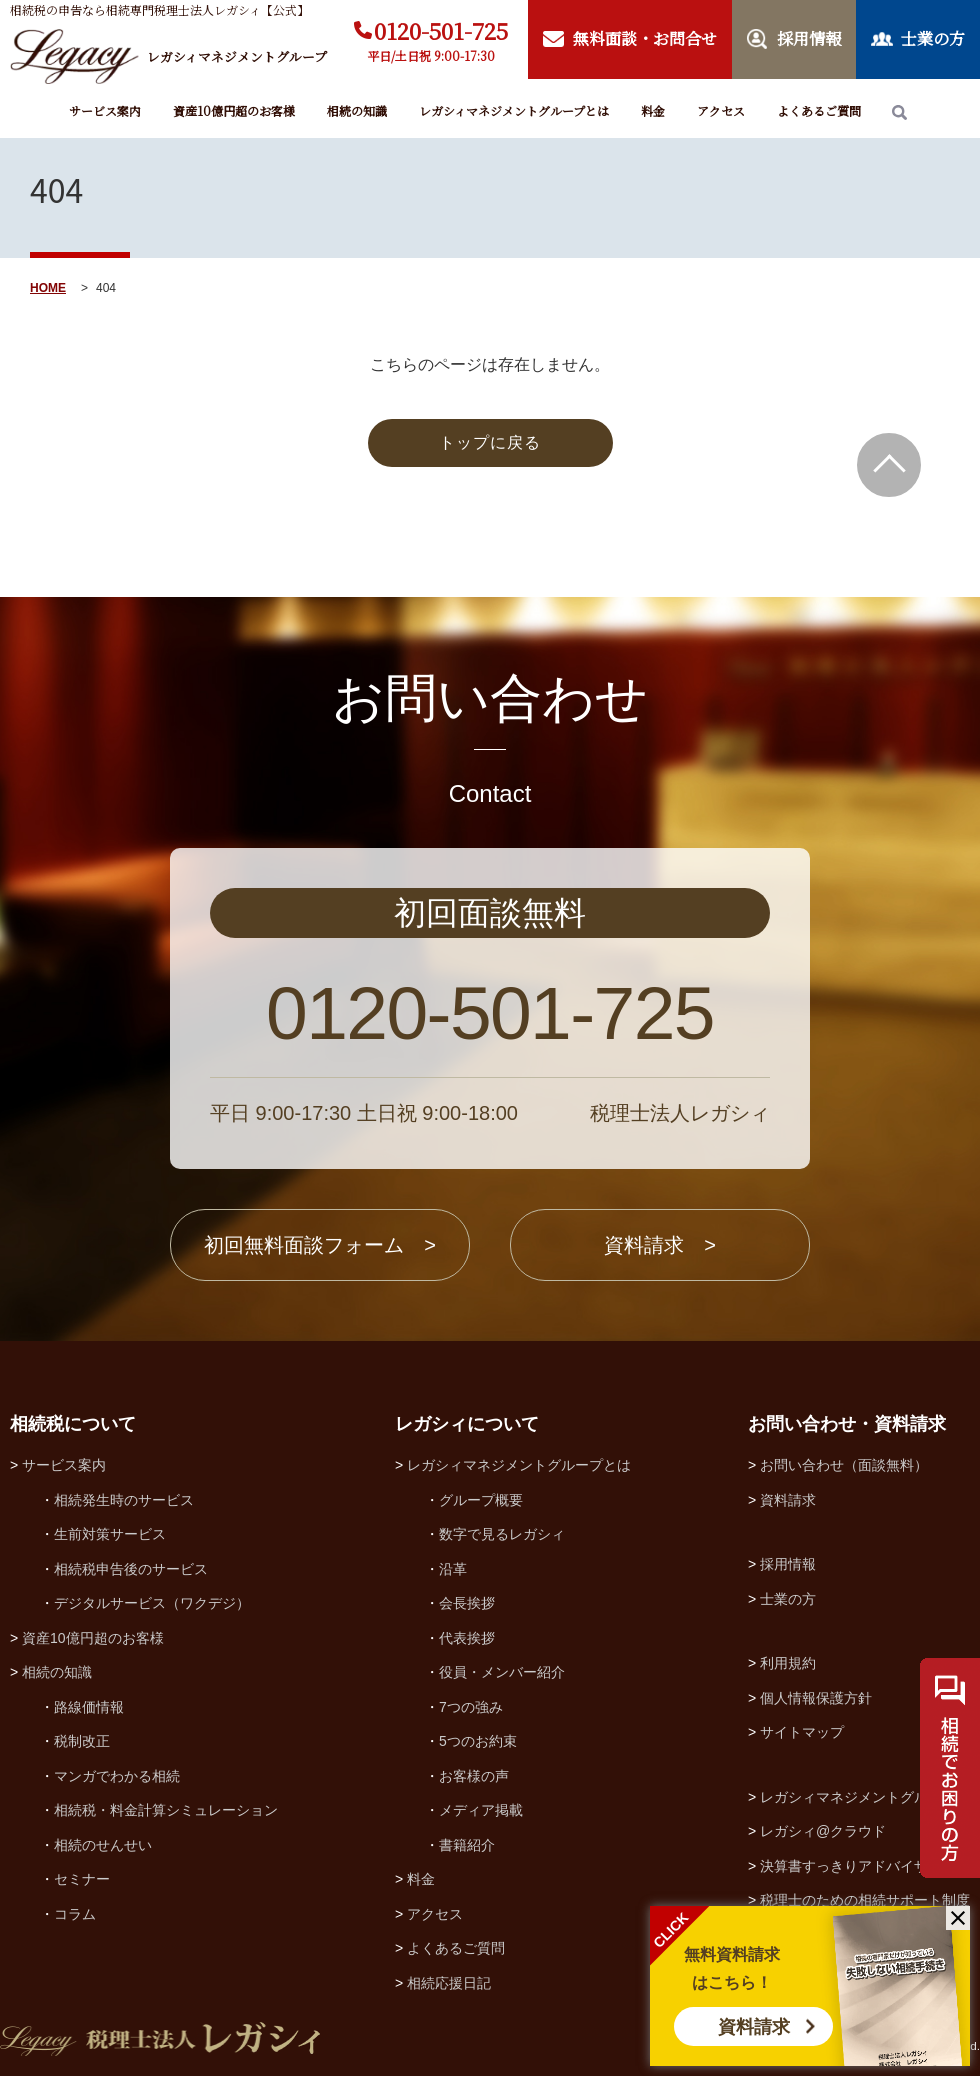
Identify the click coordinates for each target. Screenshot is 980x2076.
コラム (75, 1914)
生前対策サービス (110, 1534)
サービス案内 (105, 110)
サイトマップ (802, 1732)
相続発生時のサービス (124, 1500)
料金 (653, 110)
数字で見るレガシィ (502, 1534)
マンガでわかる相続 (117, 1776)
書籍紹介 (467, 1845)
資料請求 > (660, 1245)
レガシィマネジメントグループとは (514, 110)
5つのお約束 (478, 1741)
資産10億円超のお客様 (234, 110)
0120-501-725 (441, 30)
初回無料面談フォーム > (320, 1245)
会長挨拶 (467, 1603)
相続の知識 (357, 110)
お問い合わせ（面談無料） (844, 1465)
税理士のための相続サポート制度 (865, 1900)
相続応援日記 (449, 1983)
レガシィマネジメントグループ (858, 1797)
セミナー (82, 1879)
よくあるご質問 (819, 110)
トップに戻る (490, 442)
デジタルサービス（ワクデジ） (152, 1603)
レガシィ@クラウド (823, 1831)
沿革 (453, 1569)
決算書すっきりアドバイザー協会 (865, 1866)
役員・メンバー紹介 (502, 1672)
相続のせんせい (103, 1845)
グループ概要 (481, 1500)
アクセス (721, 110)
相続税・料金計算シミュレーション (166, 1810)
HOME (48, 288)
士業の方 (788, 1599)
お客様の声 (474, 1776)
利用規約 (788, 1663)
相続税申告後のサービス (131, 1569)
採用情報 (788, 1564)
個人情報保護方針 (816, 1698)
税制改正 (82, 1741)
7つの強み (471, 1707)
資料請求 (754, 2027)
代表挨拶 (467, 1638)
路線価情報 (89, 1707)
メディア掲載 (481, 1810)
